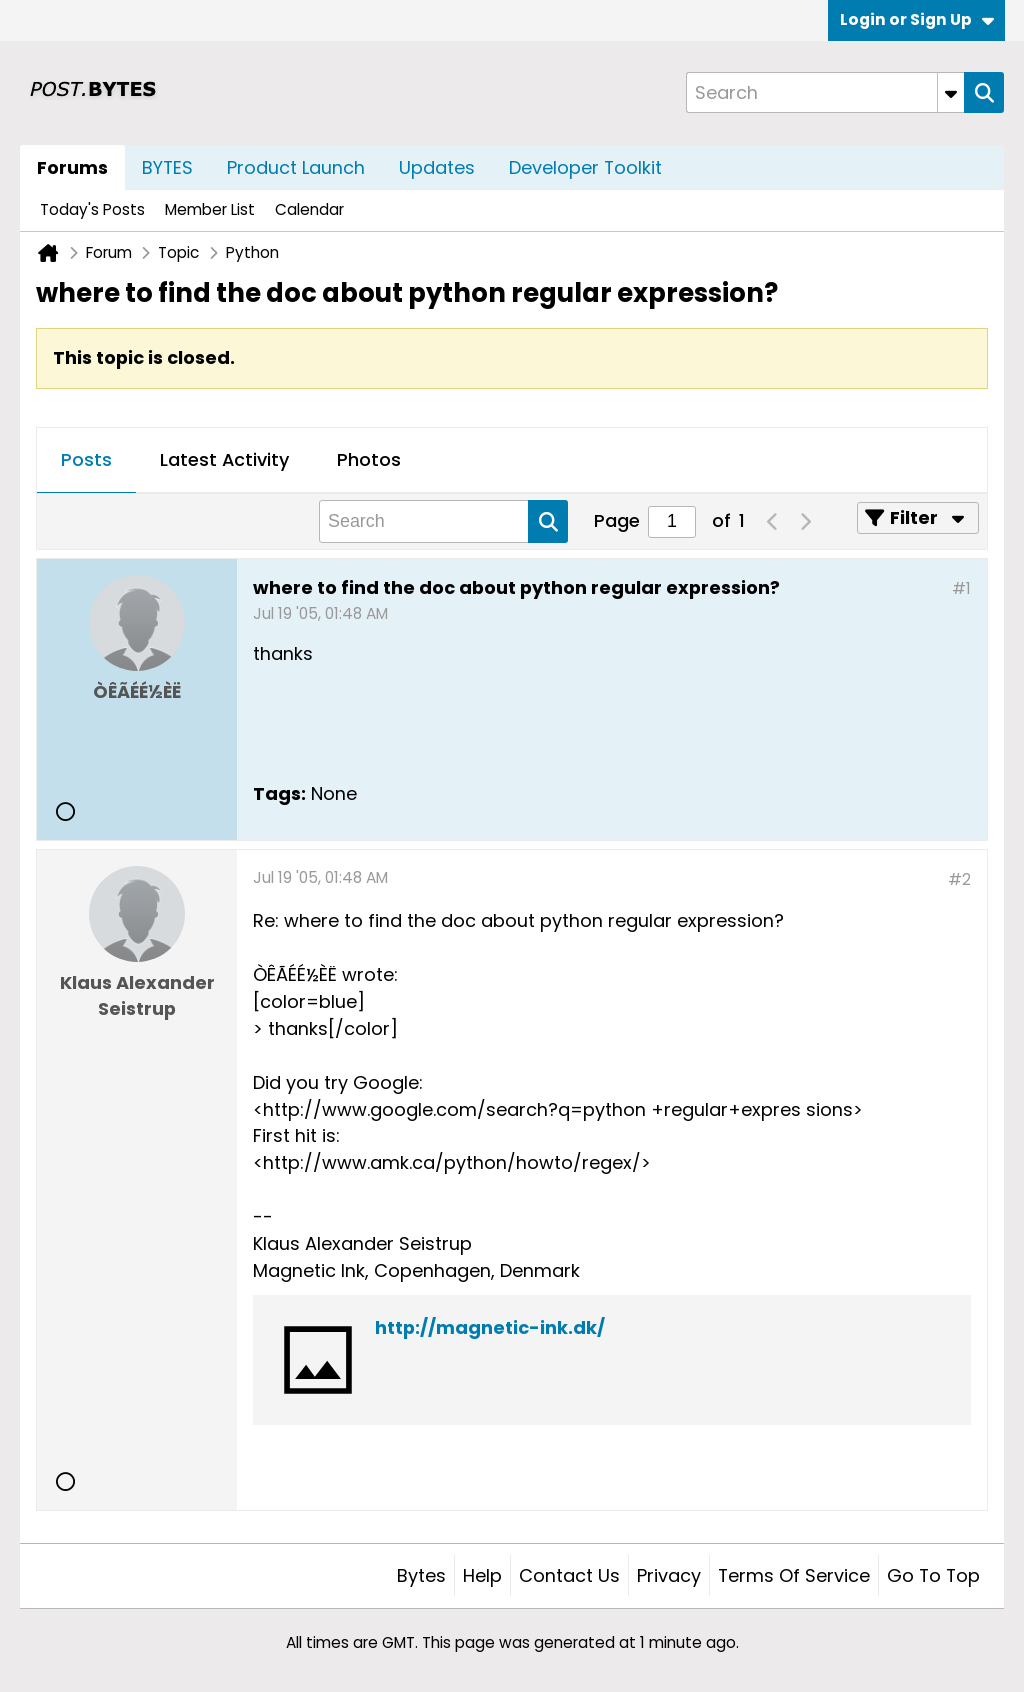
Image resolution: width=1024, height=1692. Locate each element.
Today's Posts (92, 209)
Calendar (309, 209)
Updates (437, 167)
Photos (369, 459)
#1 (961, 588)
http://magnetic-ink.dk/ (490, 1327)
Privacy (669, 1575)
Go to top (933, 1575)
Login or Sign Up (917, 19)
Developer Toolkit (585, 167)
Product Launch (296, 167)
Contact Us (569, 1575)
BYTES (167, 167)
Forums (72, 167)
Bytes (421, 1575)
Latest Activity (224, 459)
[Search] (825, 92)
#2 (959, 879)
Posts (86, 459)
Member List (210, 209)
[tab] (86, 461)
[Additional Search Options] (951, 92)
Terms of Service (794, 1575)
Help (482, 1575)
